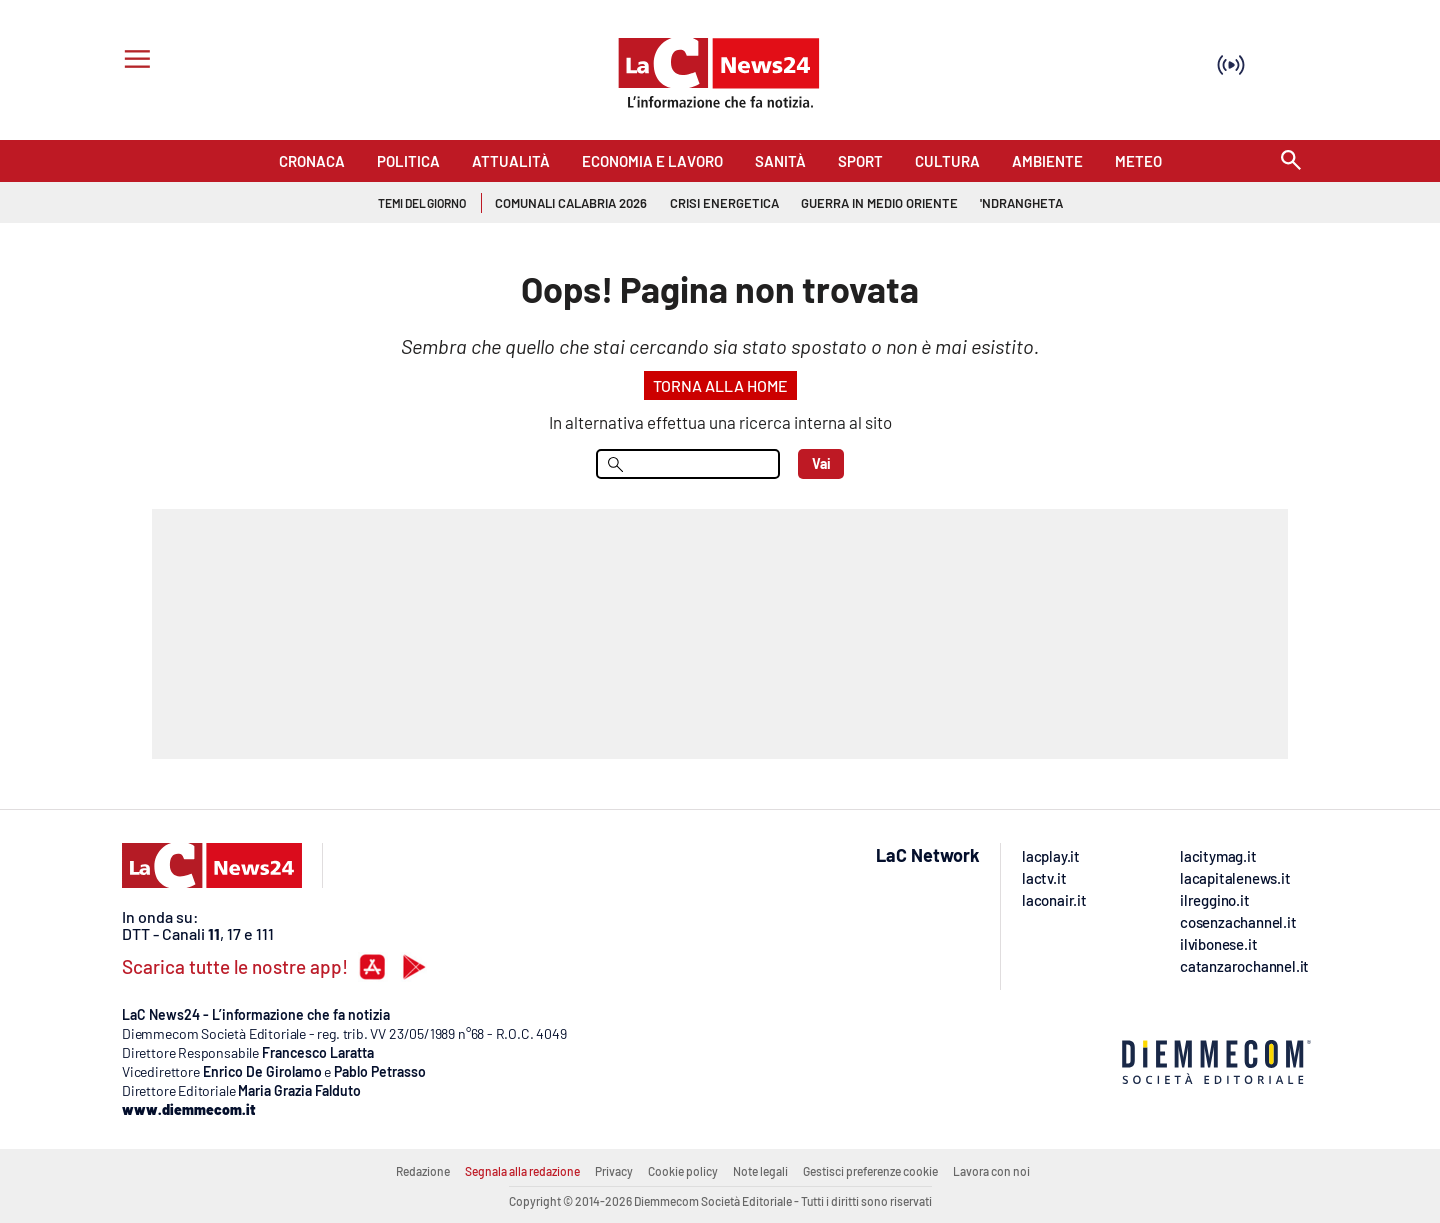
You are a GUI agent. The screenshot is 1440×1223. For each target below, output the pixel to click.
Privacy (614, 1171)
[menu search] (688, 464)
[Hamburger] (133, 61)
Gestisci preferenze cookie (870, 1171)
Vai (821, 463)
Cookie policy (683, 1171)
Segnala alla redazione (522, 1171)
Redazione (423, 1171)
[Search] (1291, 161)
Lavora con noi (991, 1171)
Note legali (760, 1171)
